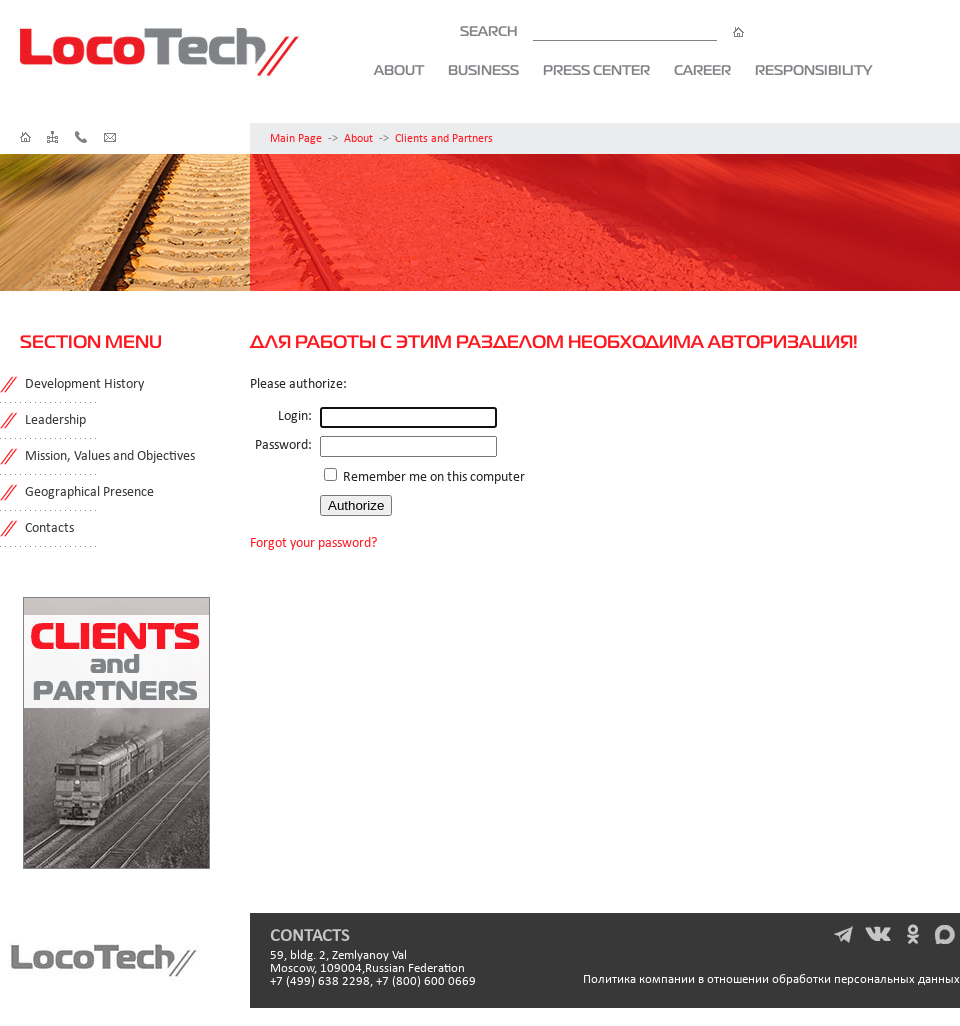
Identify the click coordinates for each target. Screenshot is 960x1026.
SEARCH (602, 31)
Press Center (596, 70)
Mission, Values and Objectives (110, 456)
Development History (84, 384)
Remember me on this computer (432, 477)
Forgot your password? (313, 543)
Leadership (55, 420)
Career (702, 70)
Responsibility (813, 70)
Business (483, 70)
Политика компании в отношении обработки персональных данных (771, 979)
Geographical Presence (89, 492)
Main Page (296, 139)
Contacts (49, 528)
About (399, 70)
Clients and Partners (444, 139)
